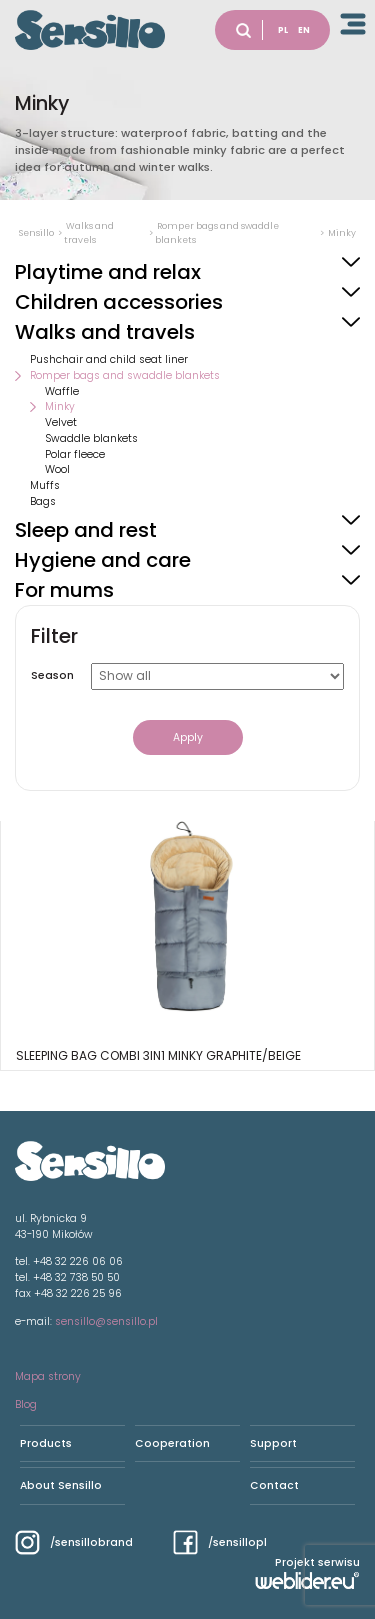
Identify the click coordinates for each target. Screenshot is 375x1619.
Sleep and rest (86, 530)
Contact (274, 1485)
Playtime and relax (108, 272)
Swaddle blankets (91, 438)
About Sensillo (61, 1485)
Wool (57, 469)
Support (273, 1443)
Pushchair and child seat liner (109, 359)
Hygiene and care (103, 560)
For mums (64, 590)
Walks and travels (105, 332)
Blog (26, 1404)
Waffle (62, 391)
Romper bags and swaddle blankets (125, 375)
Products (46, 1443)
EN (304, 30)
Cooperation (172, 1443)
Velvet (61, 422)
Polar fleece (75, 454)
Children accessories (119, 302)
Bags (43, 501)
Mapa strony (48, 1376)
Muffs (45, 485)
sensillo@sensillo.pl (106, 1321)
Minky (60, 406)
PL (283, 30)
